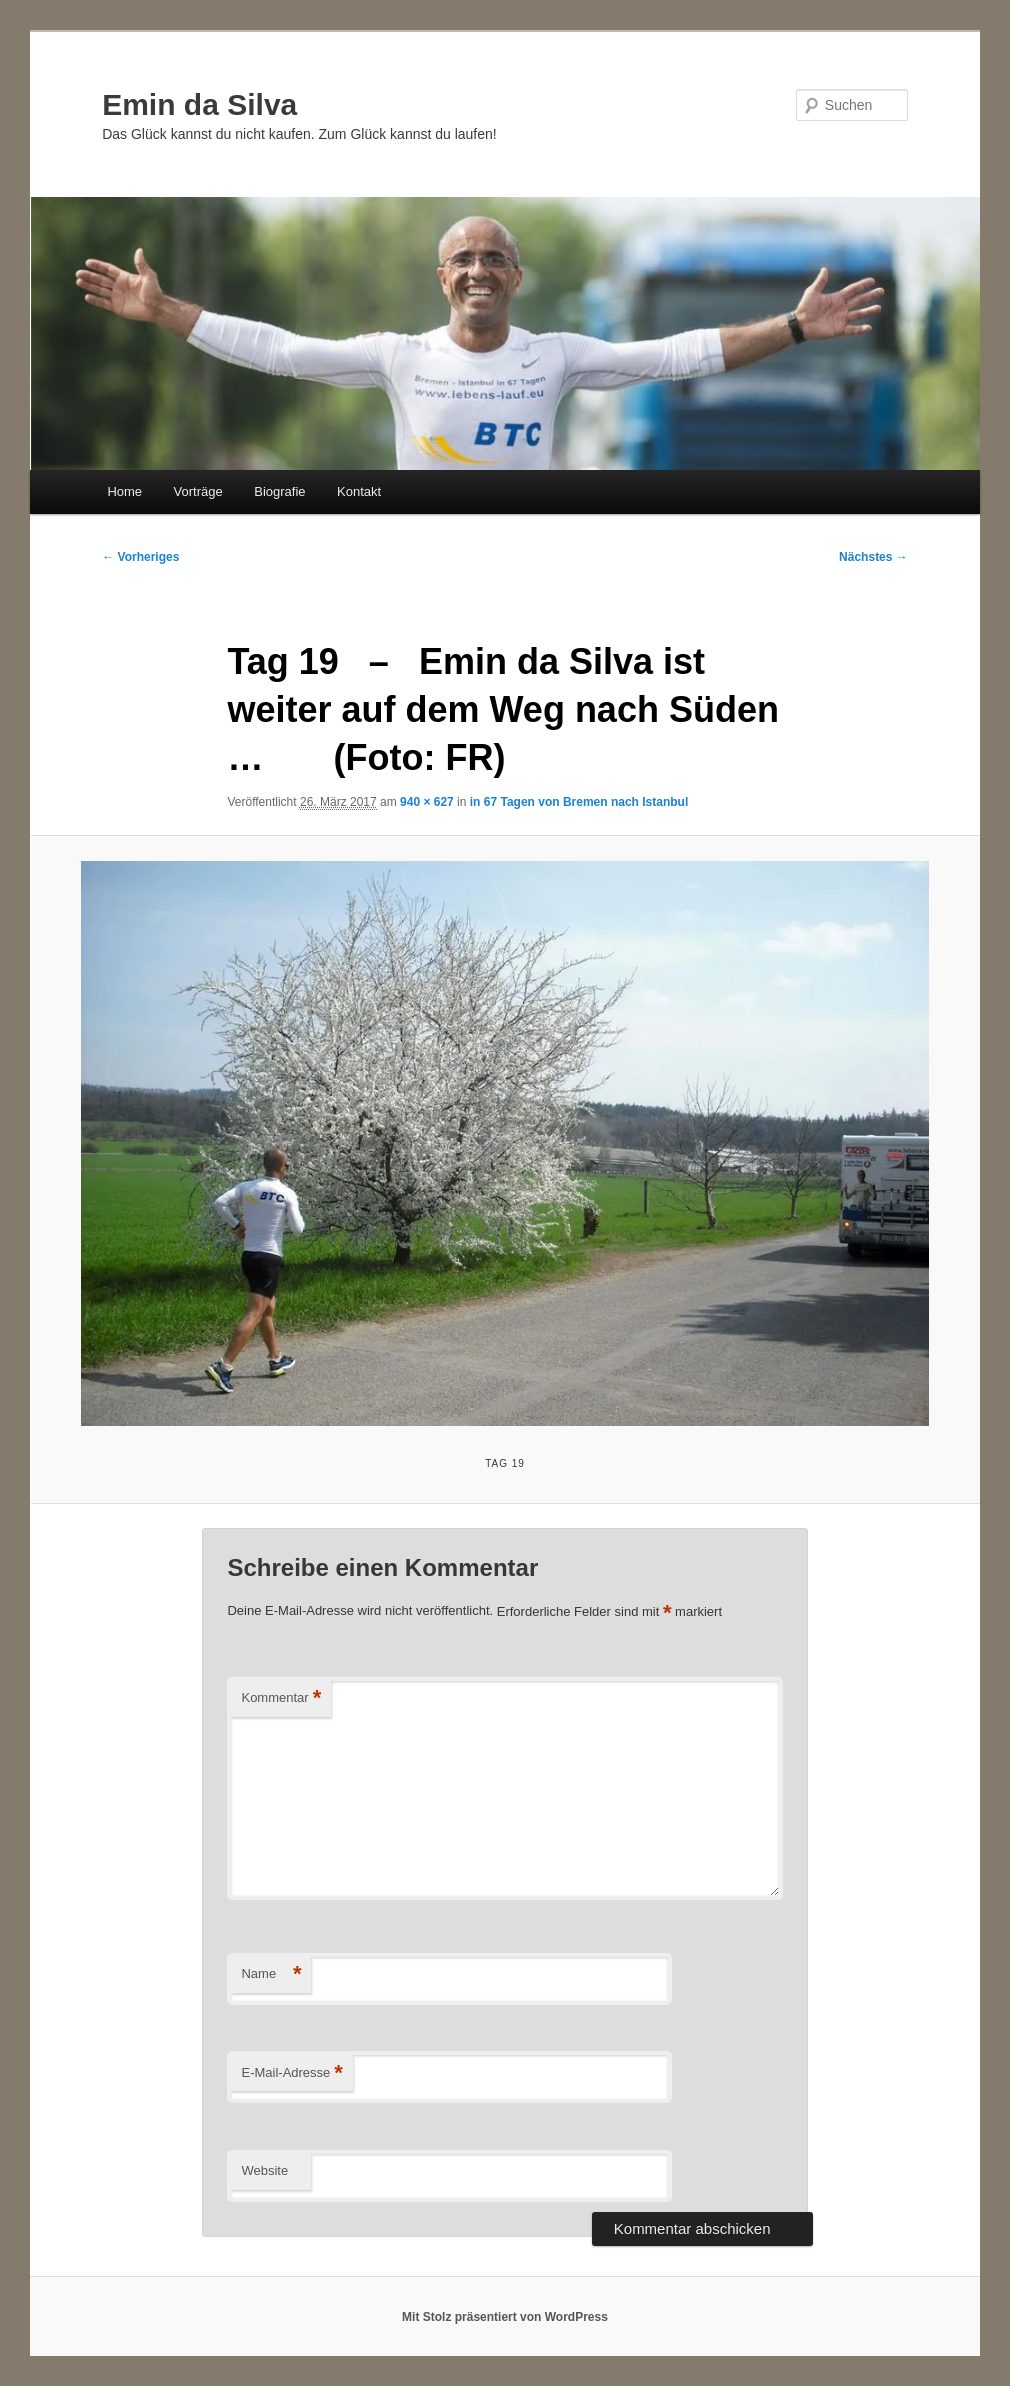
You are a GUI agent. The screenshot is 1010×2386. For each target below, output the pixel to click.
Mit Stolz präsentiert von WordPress (505, 2317)
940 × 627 (427, 802)
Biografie (279, 491)
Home (124, 491)
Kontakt (359, 491)
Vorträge (198, 491)
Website (264, 2170)
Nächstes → (873, 557)
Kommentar (281, 1698)
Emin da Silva (199, 104)
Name (271, 1974)
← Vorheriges (140, 557)
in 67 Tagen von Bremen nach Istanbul (579, 802)
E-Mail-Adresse (291, 2073)
